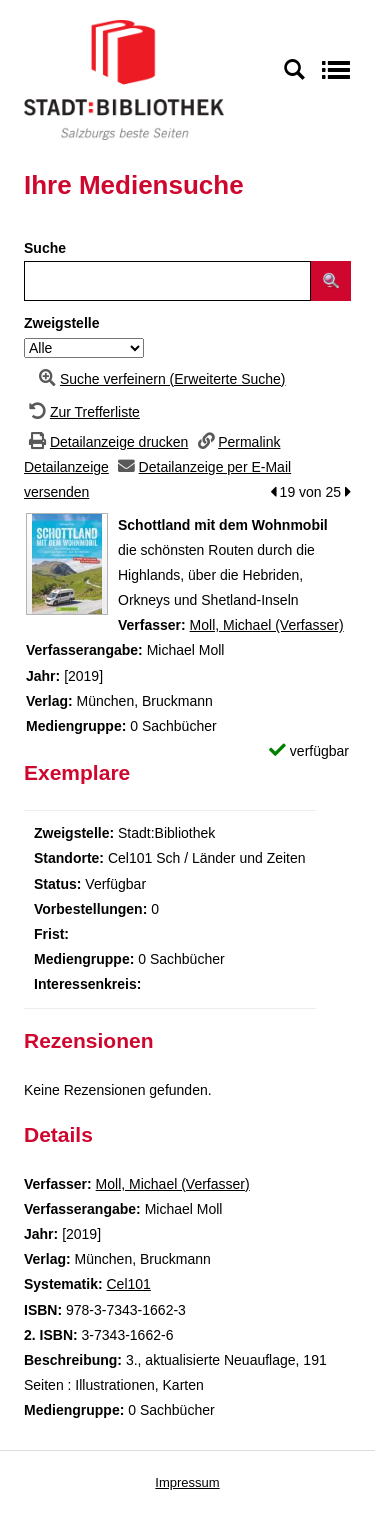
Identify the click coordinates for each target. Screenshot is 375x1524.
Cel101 (128, 1284)
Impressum (187, 1482)
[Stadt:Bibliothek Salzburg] (124, 79)
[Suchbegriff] (167, 281)
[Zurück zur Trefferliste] (82, 412)
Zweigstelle (61, 323)
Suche (45, 248)
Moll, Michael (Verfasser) (267, 625)
